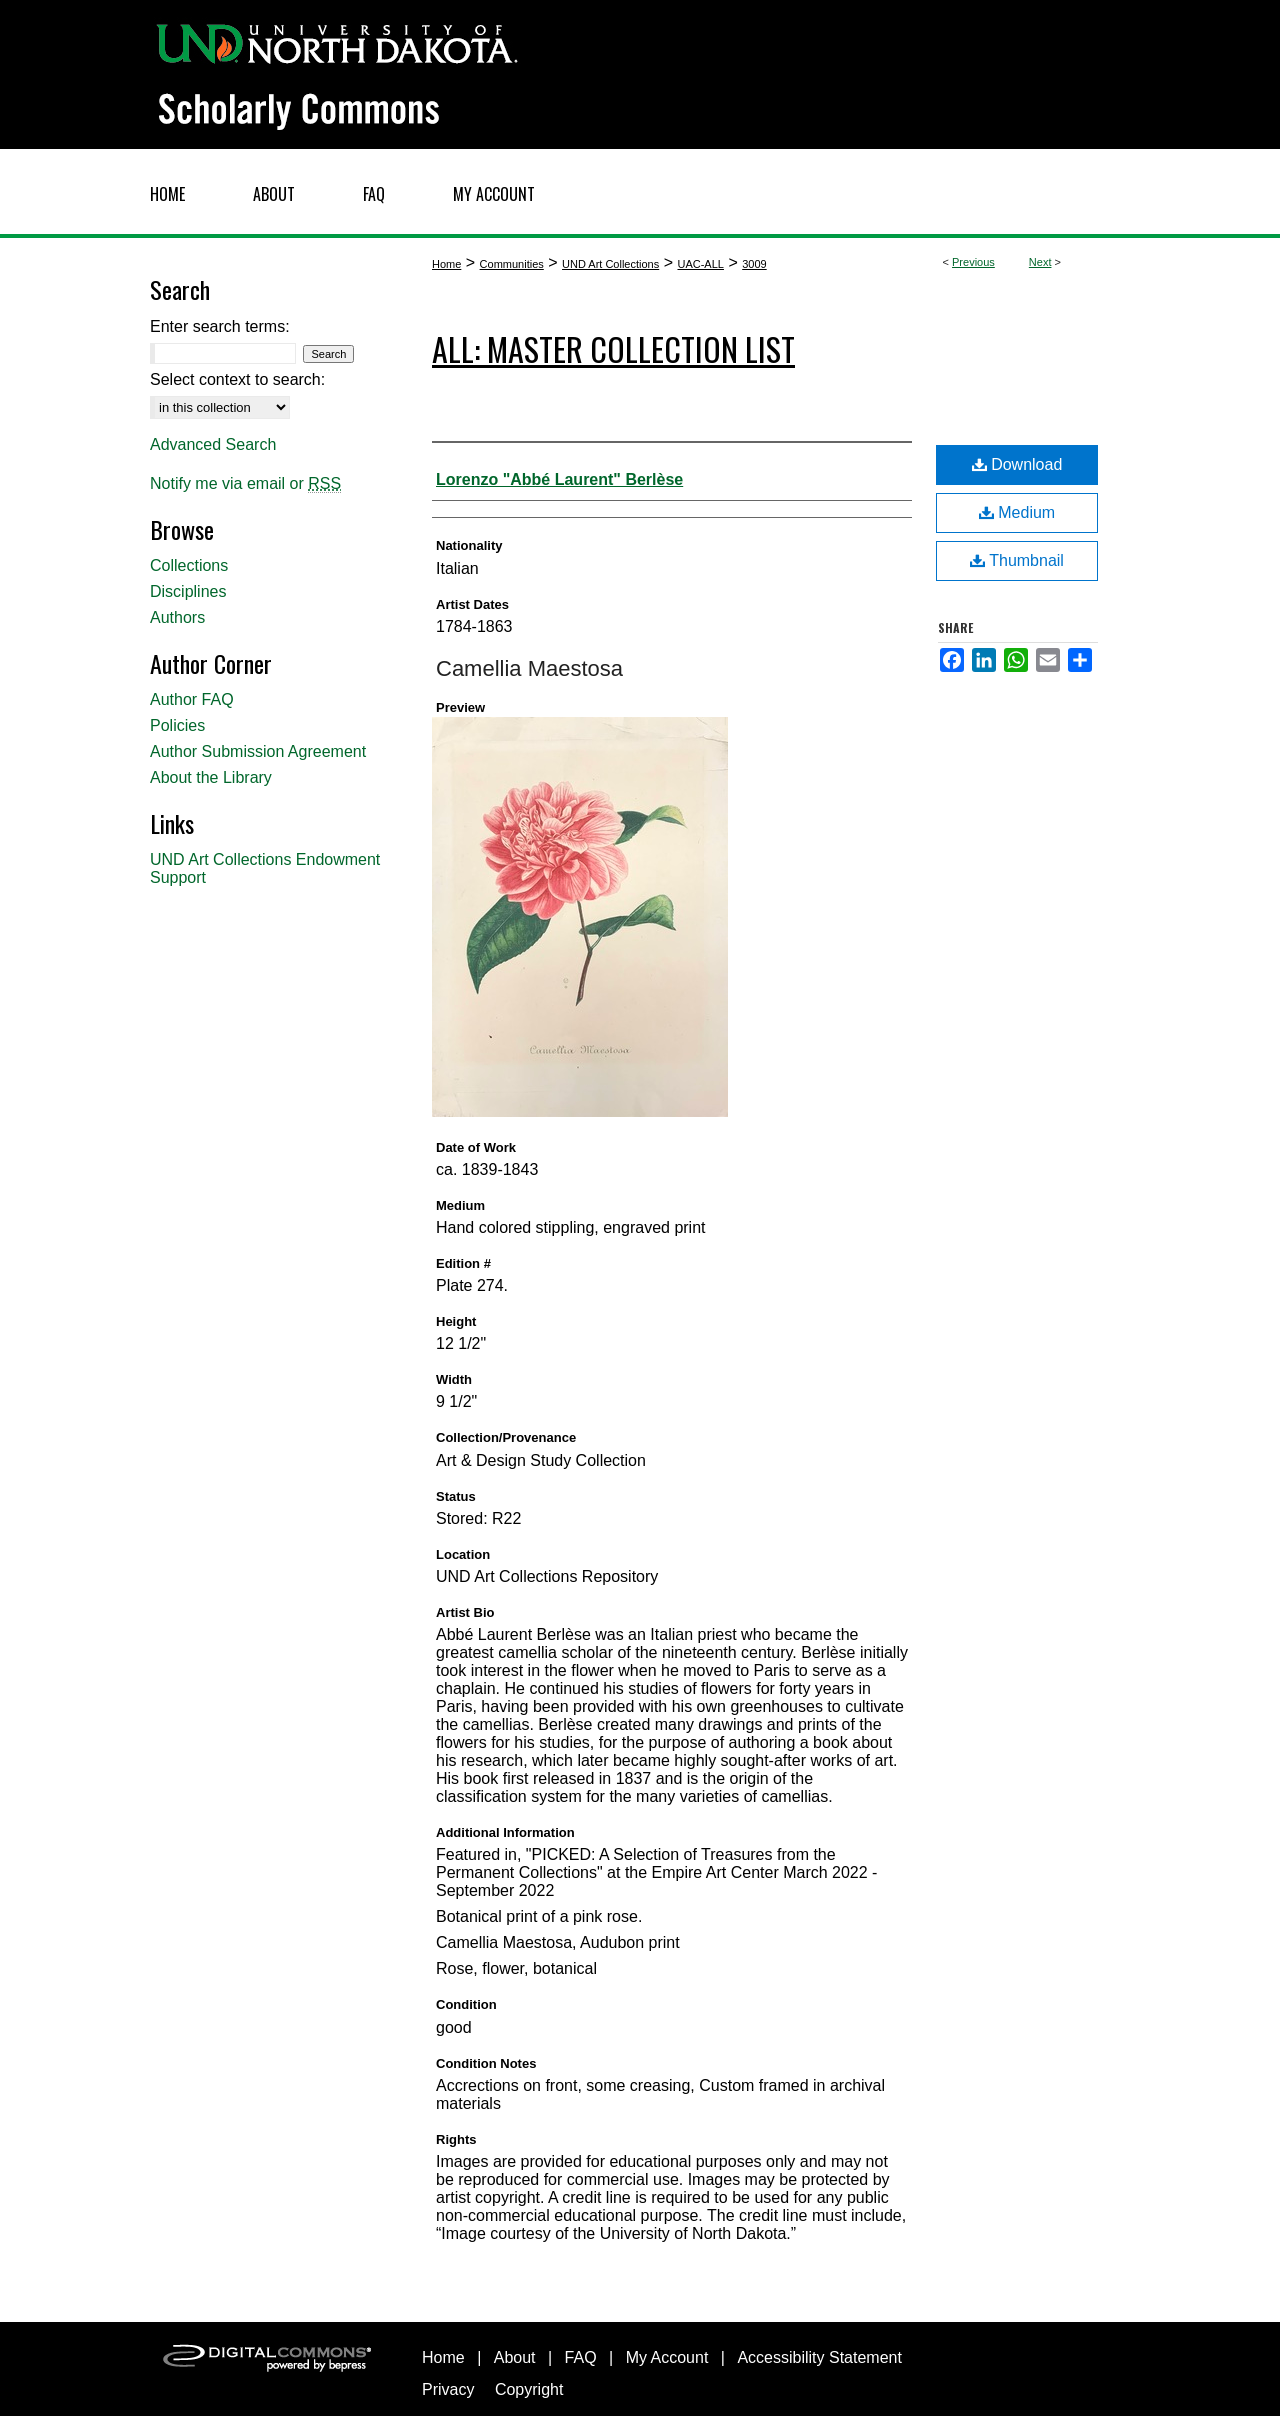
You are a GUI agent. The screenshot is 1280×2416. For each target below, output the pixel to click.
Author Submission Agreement (258, 751)
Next (1040, 262)
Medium (1017, 512)
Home (446, 264)
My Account (667, 2357)
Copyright (529, 2389)
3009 (754, 264)
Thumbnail (1017, 560)
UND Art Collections (610, 264)
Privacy (448, 2389)
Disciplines (188, 591)
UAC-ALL (700, 264)
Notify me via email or (245, 484)
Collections (189, 565)
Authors (177, 617)
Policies (177, 725)
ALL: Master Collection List (613, 348)
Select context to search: (237, 379)
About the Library (211, 777)
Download (1017, 464)
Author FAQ (192, 699)
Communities (512, 264)
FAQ (581, 2357)
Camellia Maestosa (529, 668)
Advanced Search (213, 444)
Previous (973, 262)
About (515, 2357)
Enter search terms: (220, 326)
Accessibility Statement (819, 2357)
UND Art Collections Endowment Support (265, 868)
